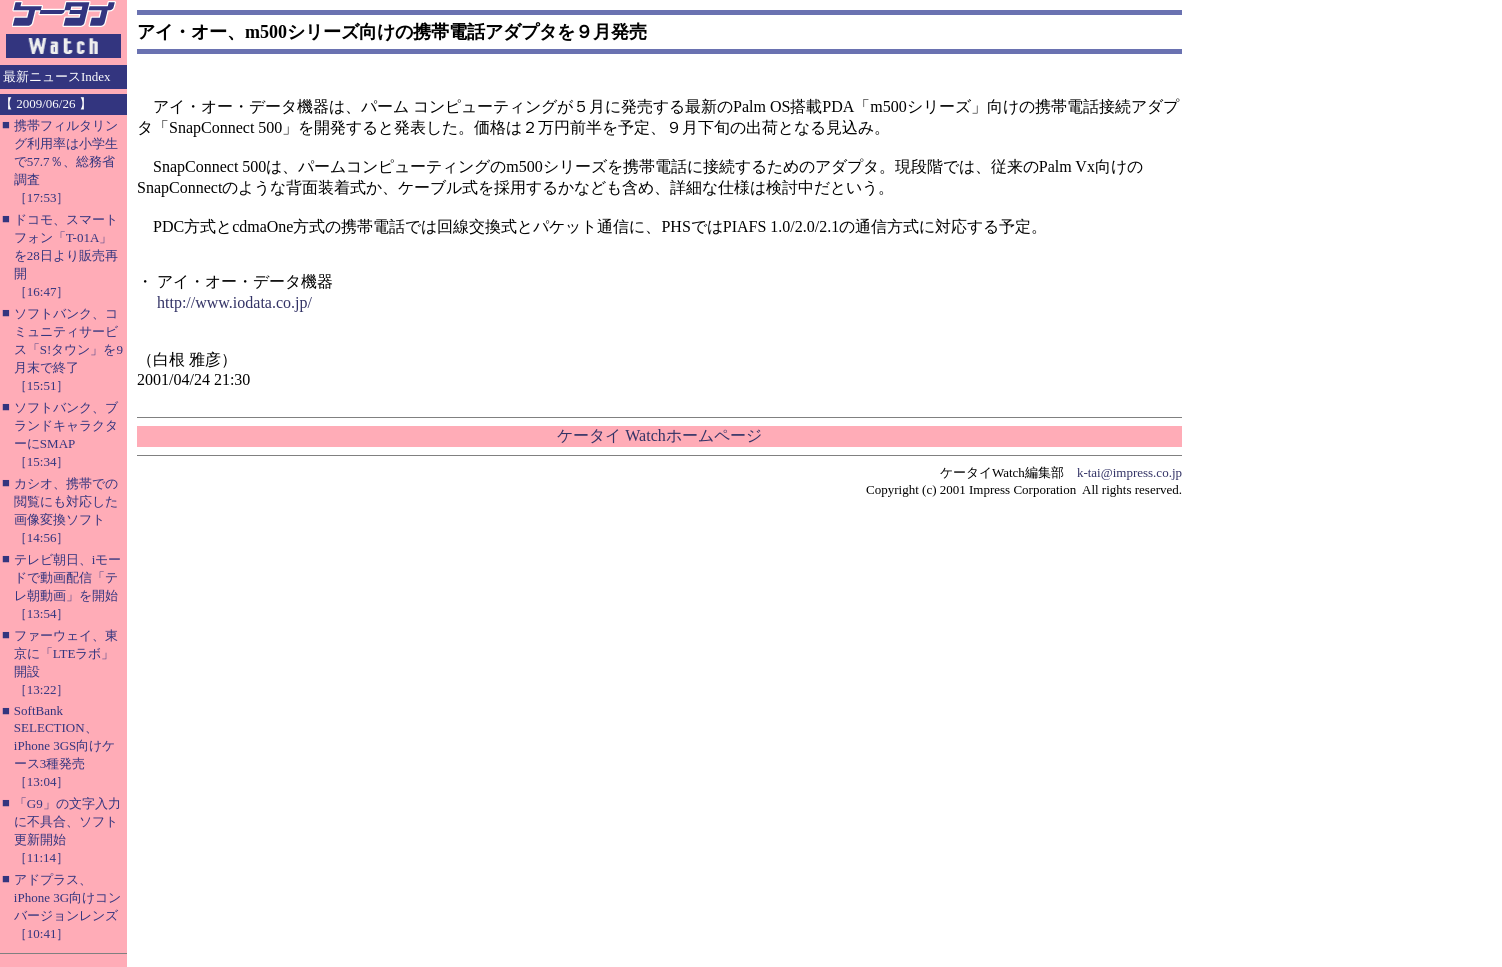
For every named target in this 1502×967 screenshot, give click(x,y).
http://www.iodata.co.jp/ (234, 302)
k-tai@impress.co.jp (1129, 472)
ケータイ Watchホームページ (659, 435)
